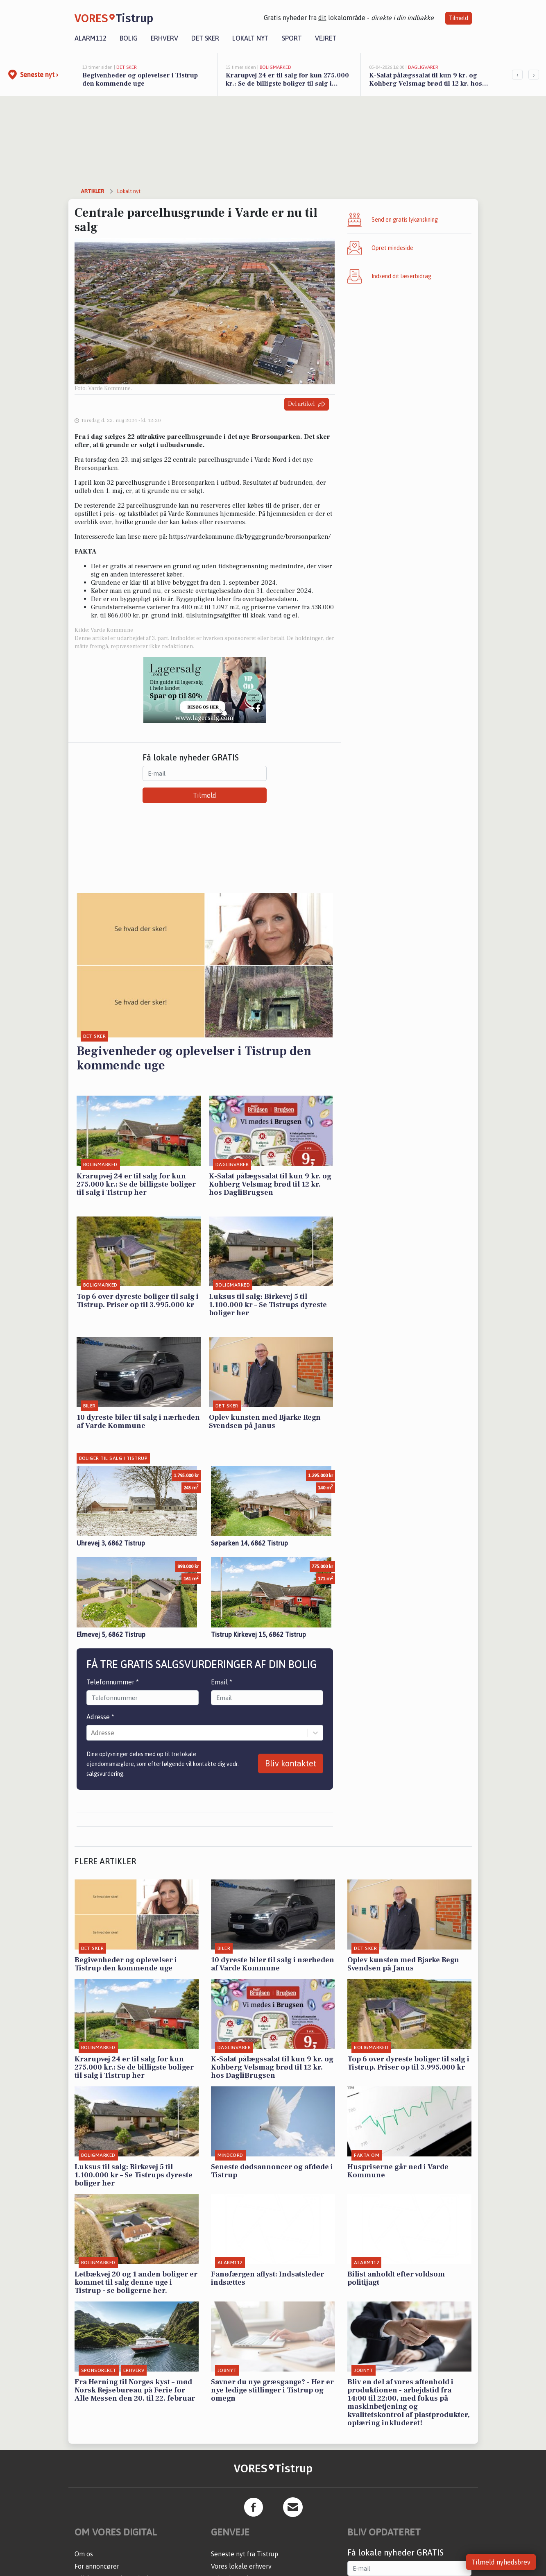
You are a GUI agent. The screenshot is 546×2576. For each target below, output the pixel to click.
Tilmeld (458, 18)
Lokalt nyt (250, 38)
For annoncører (97, 2566)
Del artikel (306, 404)
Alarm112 (90, 38)
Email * (221, 1682)
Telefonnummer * (112, 1682)
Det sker (205, 38)
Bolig (129, 38)
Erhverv (164, 38)
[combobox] (92, 1733)
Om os (84, 2554)
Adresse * (100, 1716)
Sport (292, 38)
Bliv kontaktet (290, 1763)
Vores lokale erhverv (241, 2566)
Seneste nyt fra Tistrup (244, 2554)
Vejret (325, 38)
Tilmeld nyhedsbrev (500, 2562)
